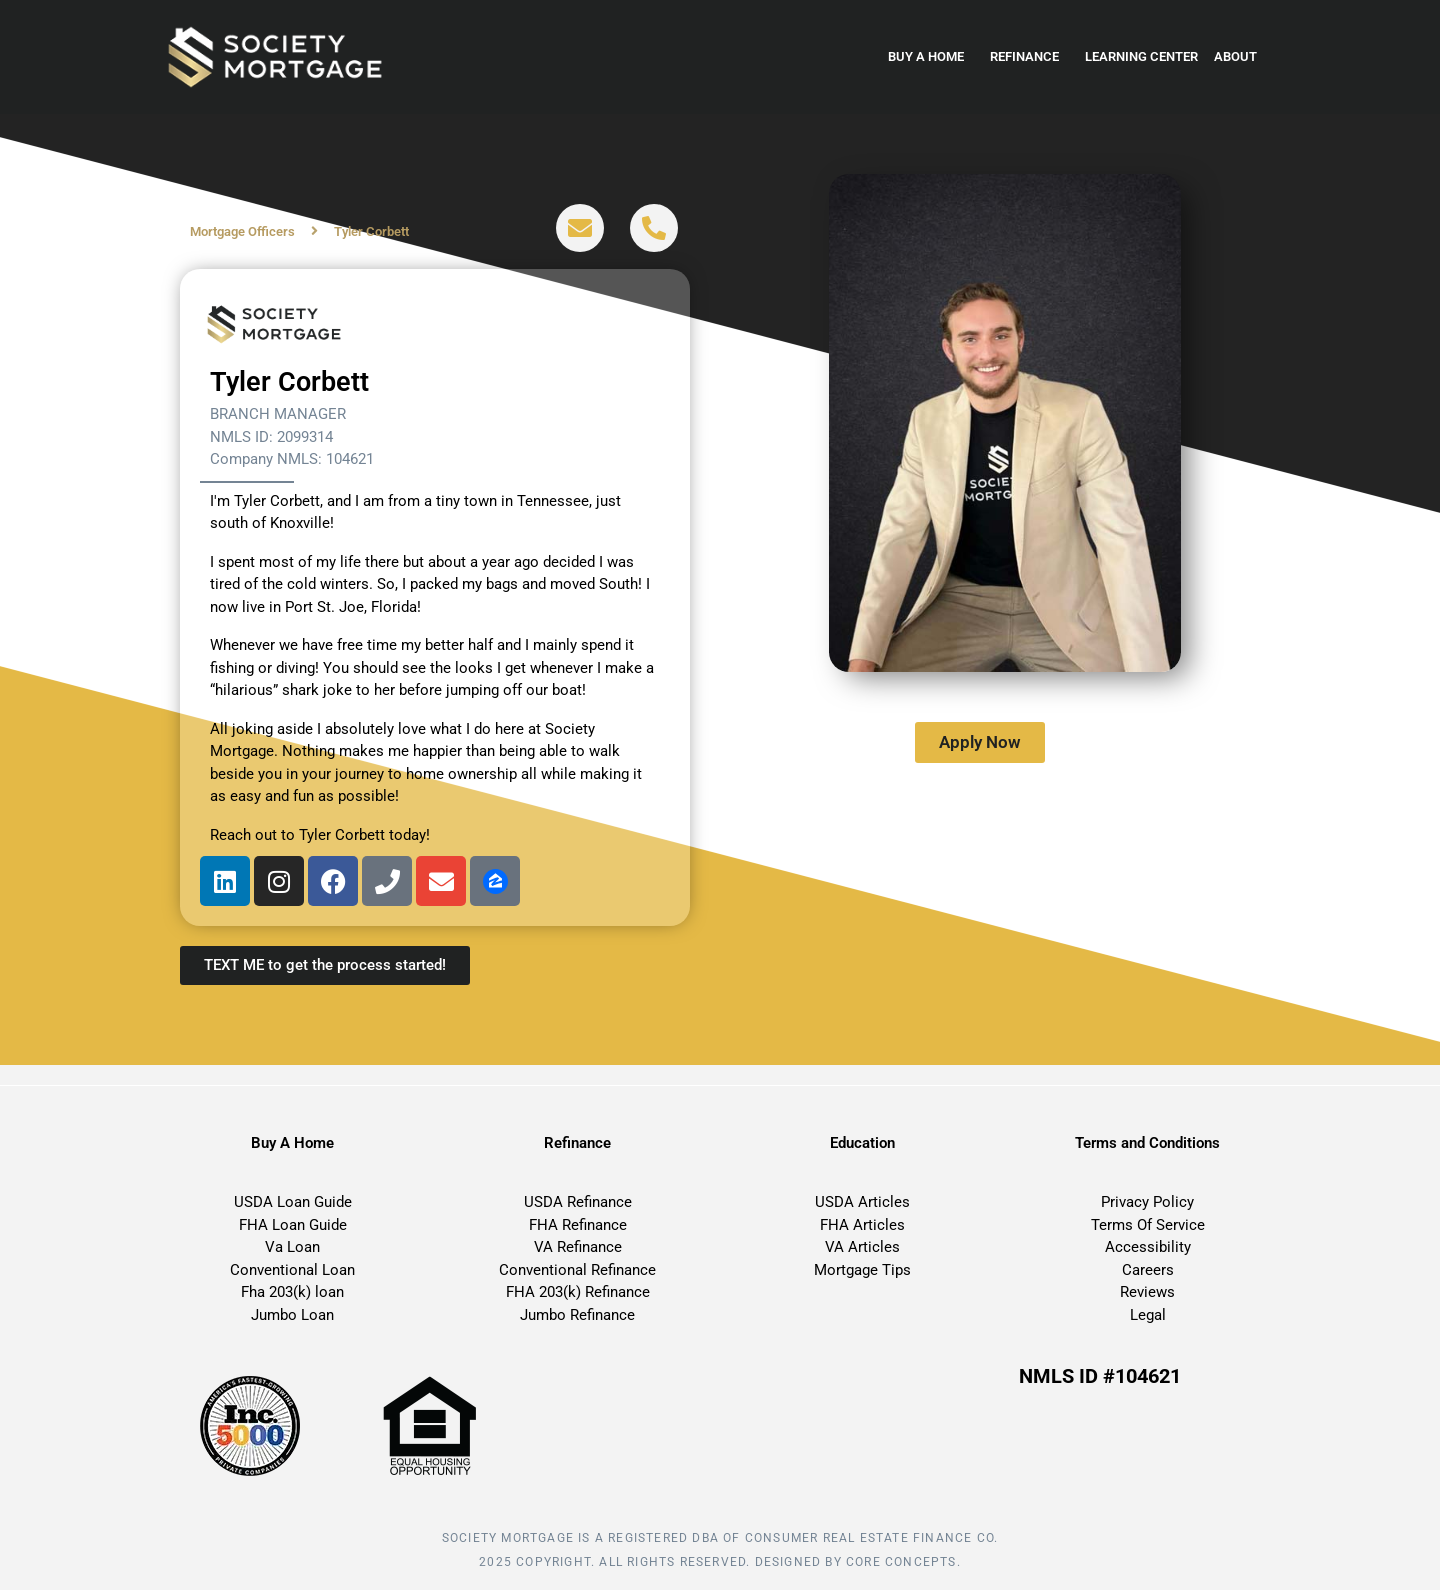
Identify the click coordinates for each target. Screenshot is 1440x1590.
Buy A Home (292, 1143)
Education (862, 1143)
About (1240, 57)
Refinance (1029, 57)
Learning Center (1141, 56)
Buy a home (931, 57)
